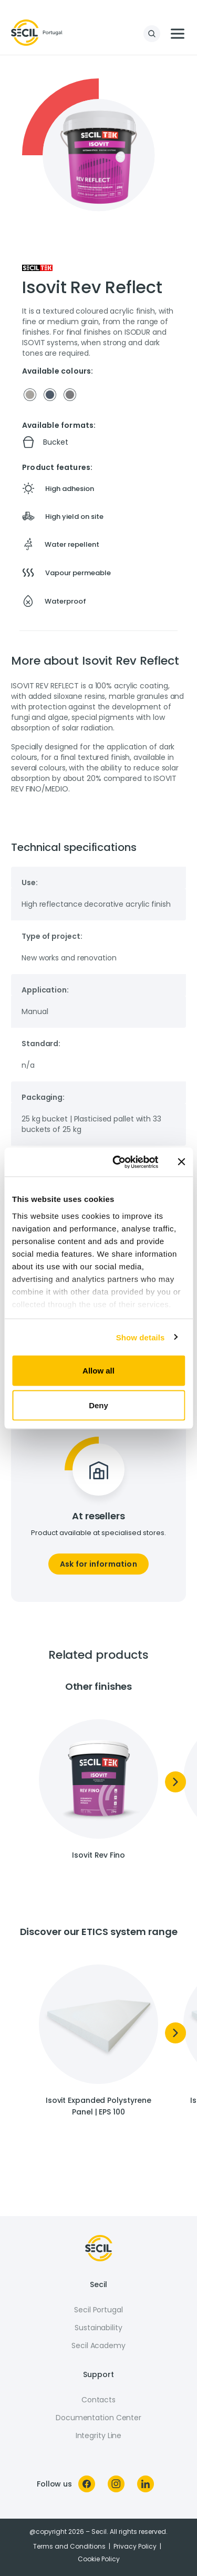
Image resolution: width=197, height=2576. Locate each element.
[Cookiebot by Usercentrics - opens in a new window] (117, 1162)
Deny (98, 1404)
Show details (140, 1336)
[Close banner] (181, 1162)
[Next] (175, 1781)
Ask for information (98, 1564)
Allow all (98, 1370)
